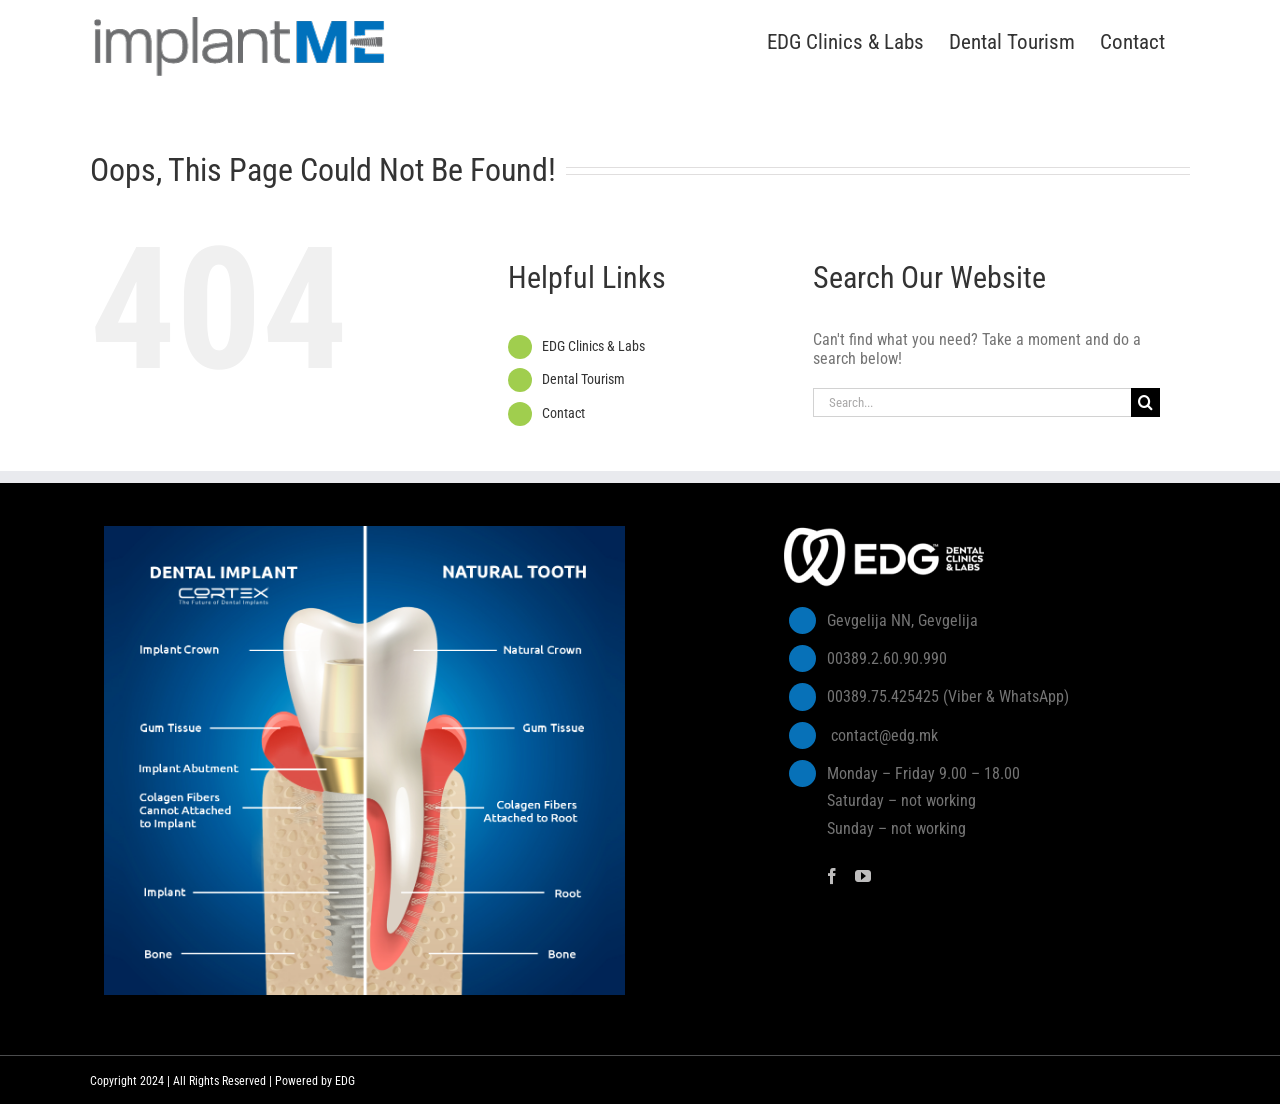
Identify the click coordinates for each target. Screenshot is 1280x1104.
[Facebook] (832, 876)
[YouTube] (863, 876)
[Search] (1145, 402)
